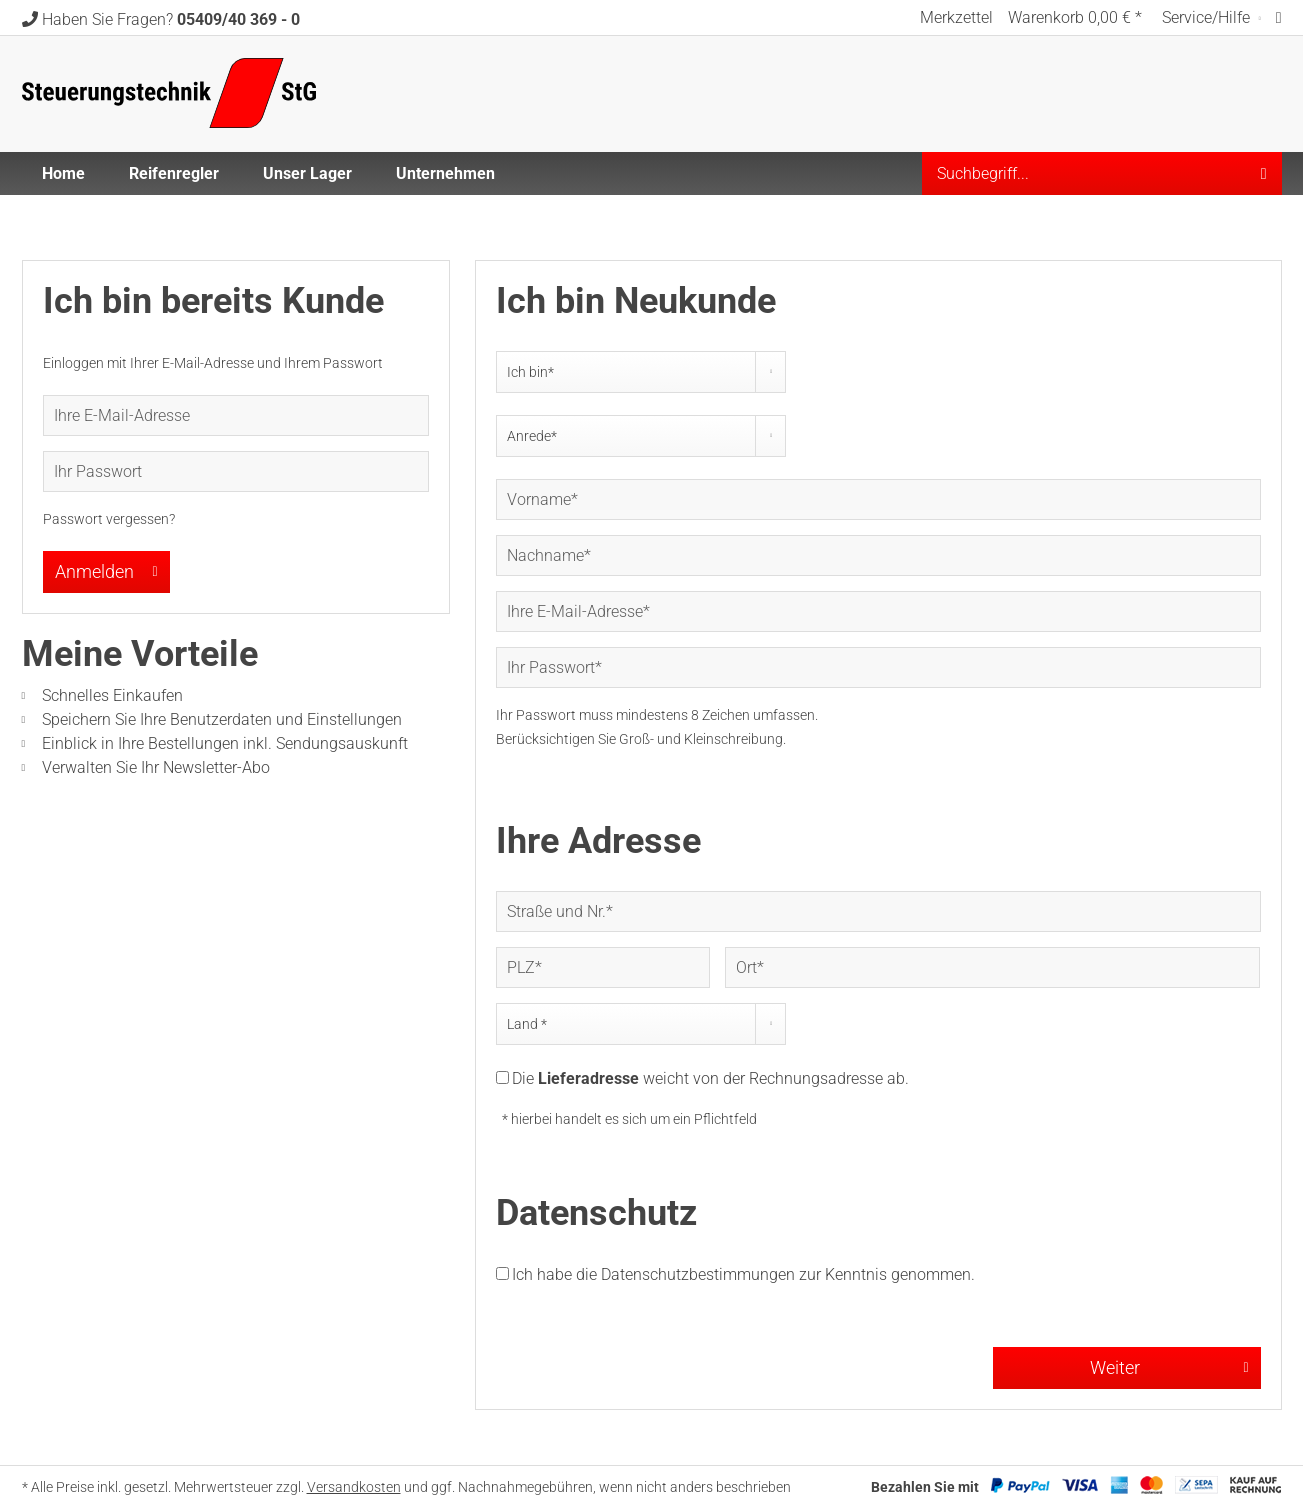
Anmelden (106, 569)
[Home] (63, 173)
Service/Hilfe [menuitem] (1208, 17)
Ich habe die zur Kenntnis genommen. (743, 1274)
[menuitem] (956, 17)
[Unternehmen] (445, 173)
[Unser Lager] (307, 173)
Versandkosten (354, 1487)
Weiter (1169, 1365)
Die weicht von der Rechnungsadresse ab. (710, 1078)
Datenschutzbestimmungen (698, 1274)
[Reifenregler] (174, 173)
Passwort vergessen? (109, 519)
